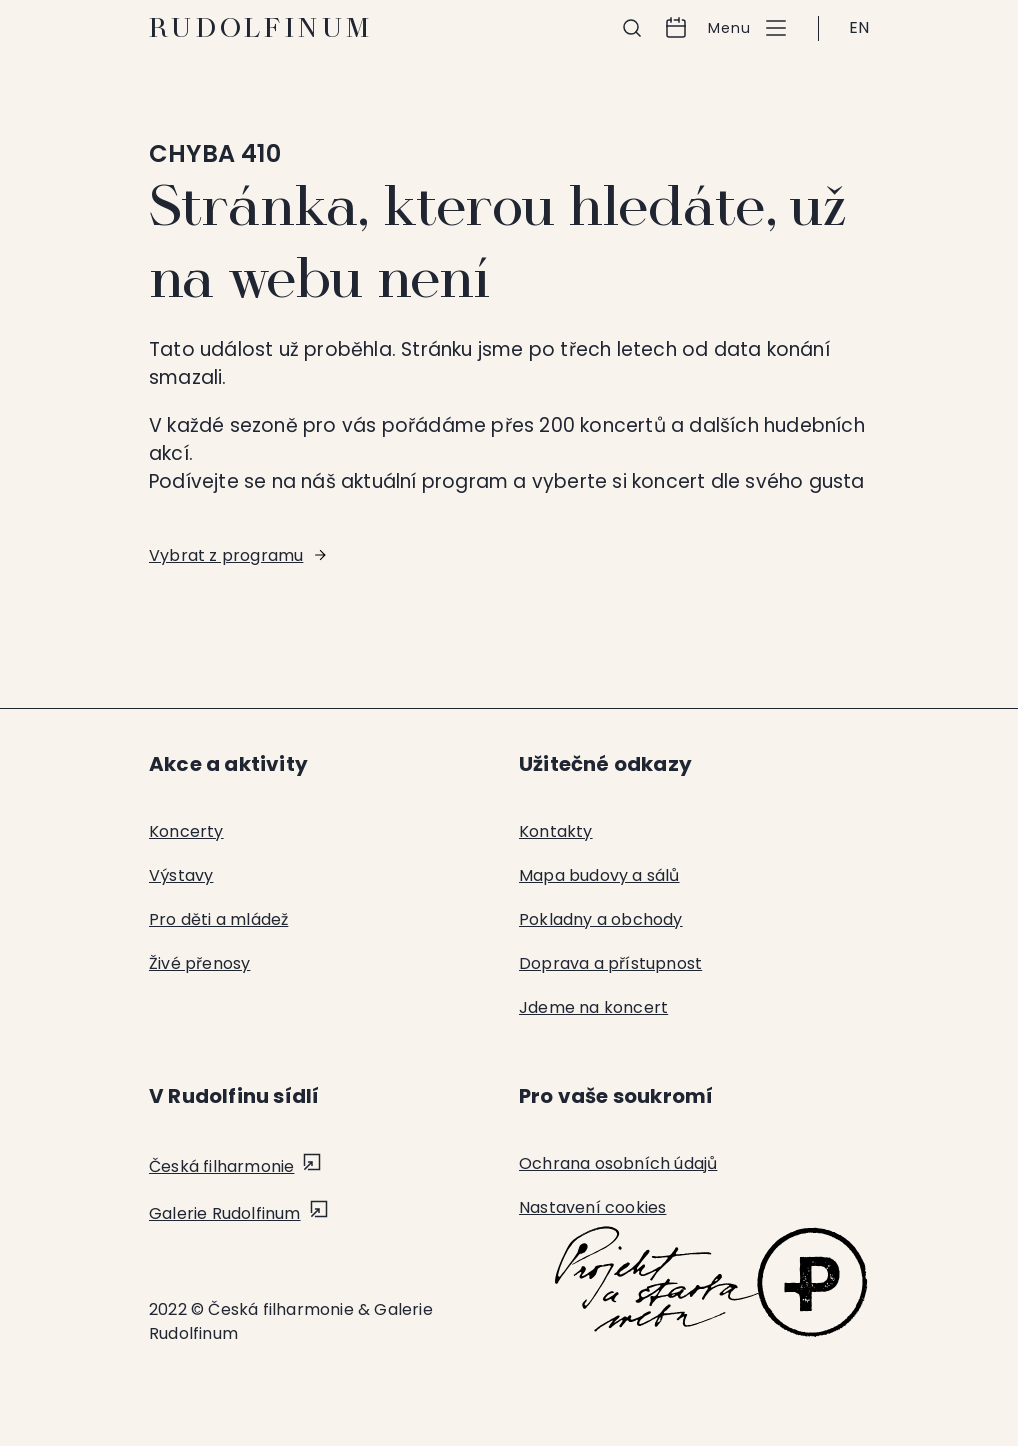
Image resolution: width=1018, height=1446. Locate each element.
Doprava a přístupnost (610, 963)
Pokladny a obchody (601, 919)
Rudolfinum (261, 28)
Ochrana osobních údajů (618, 1163)
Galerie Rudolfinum (225, 1213)
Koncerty (186, 831)
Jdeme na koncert (593, 1007)
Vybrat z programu (226, 555)
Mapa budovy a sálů (599, 875)
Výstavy (181, 875)
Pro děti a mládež (218, 919)
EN (859, 27)
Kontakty (556, 831)
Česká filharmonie (221, 1166)
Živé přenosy (199, 963)
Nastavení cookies (592, 1207)
